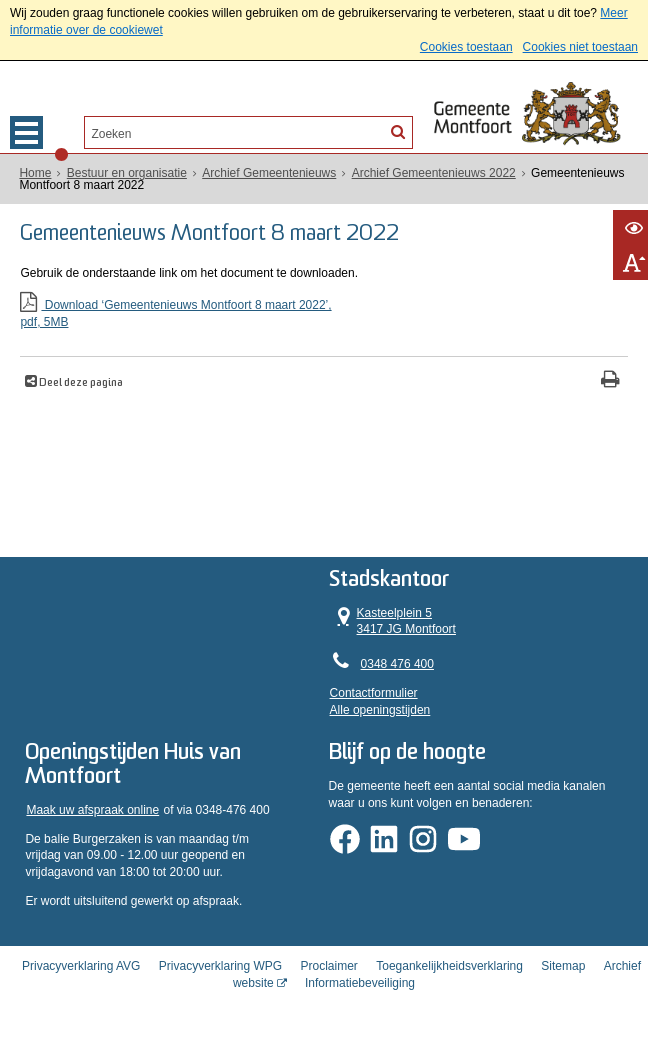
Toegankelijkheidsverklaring (449, 966)
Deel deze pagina (80, 383)
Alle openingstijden (381, 709)
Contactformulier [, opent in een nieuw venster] (375, 693)
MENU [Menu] (26, 132)
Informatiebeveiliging (360, 983)
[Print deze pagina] (610, 381)
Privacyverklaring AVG (81, 966)
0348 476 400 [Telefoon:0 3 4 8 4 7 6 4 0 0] (398, 664)
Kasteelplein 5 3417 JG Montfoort (394, 620)
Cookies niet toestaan (580, 47)
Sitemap (563, 966)
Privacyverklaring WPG (220, 966)
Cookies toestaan (466, 47)
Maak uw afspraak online (93, 810)
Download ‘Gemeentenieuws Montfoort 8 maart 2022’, (323, 314)
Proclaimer (329, 966)
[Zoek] (398, 131)
